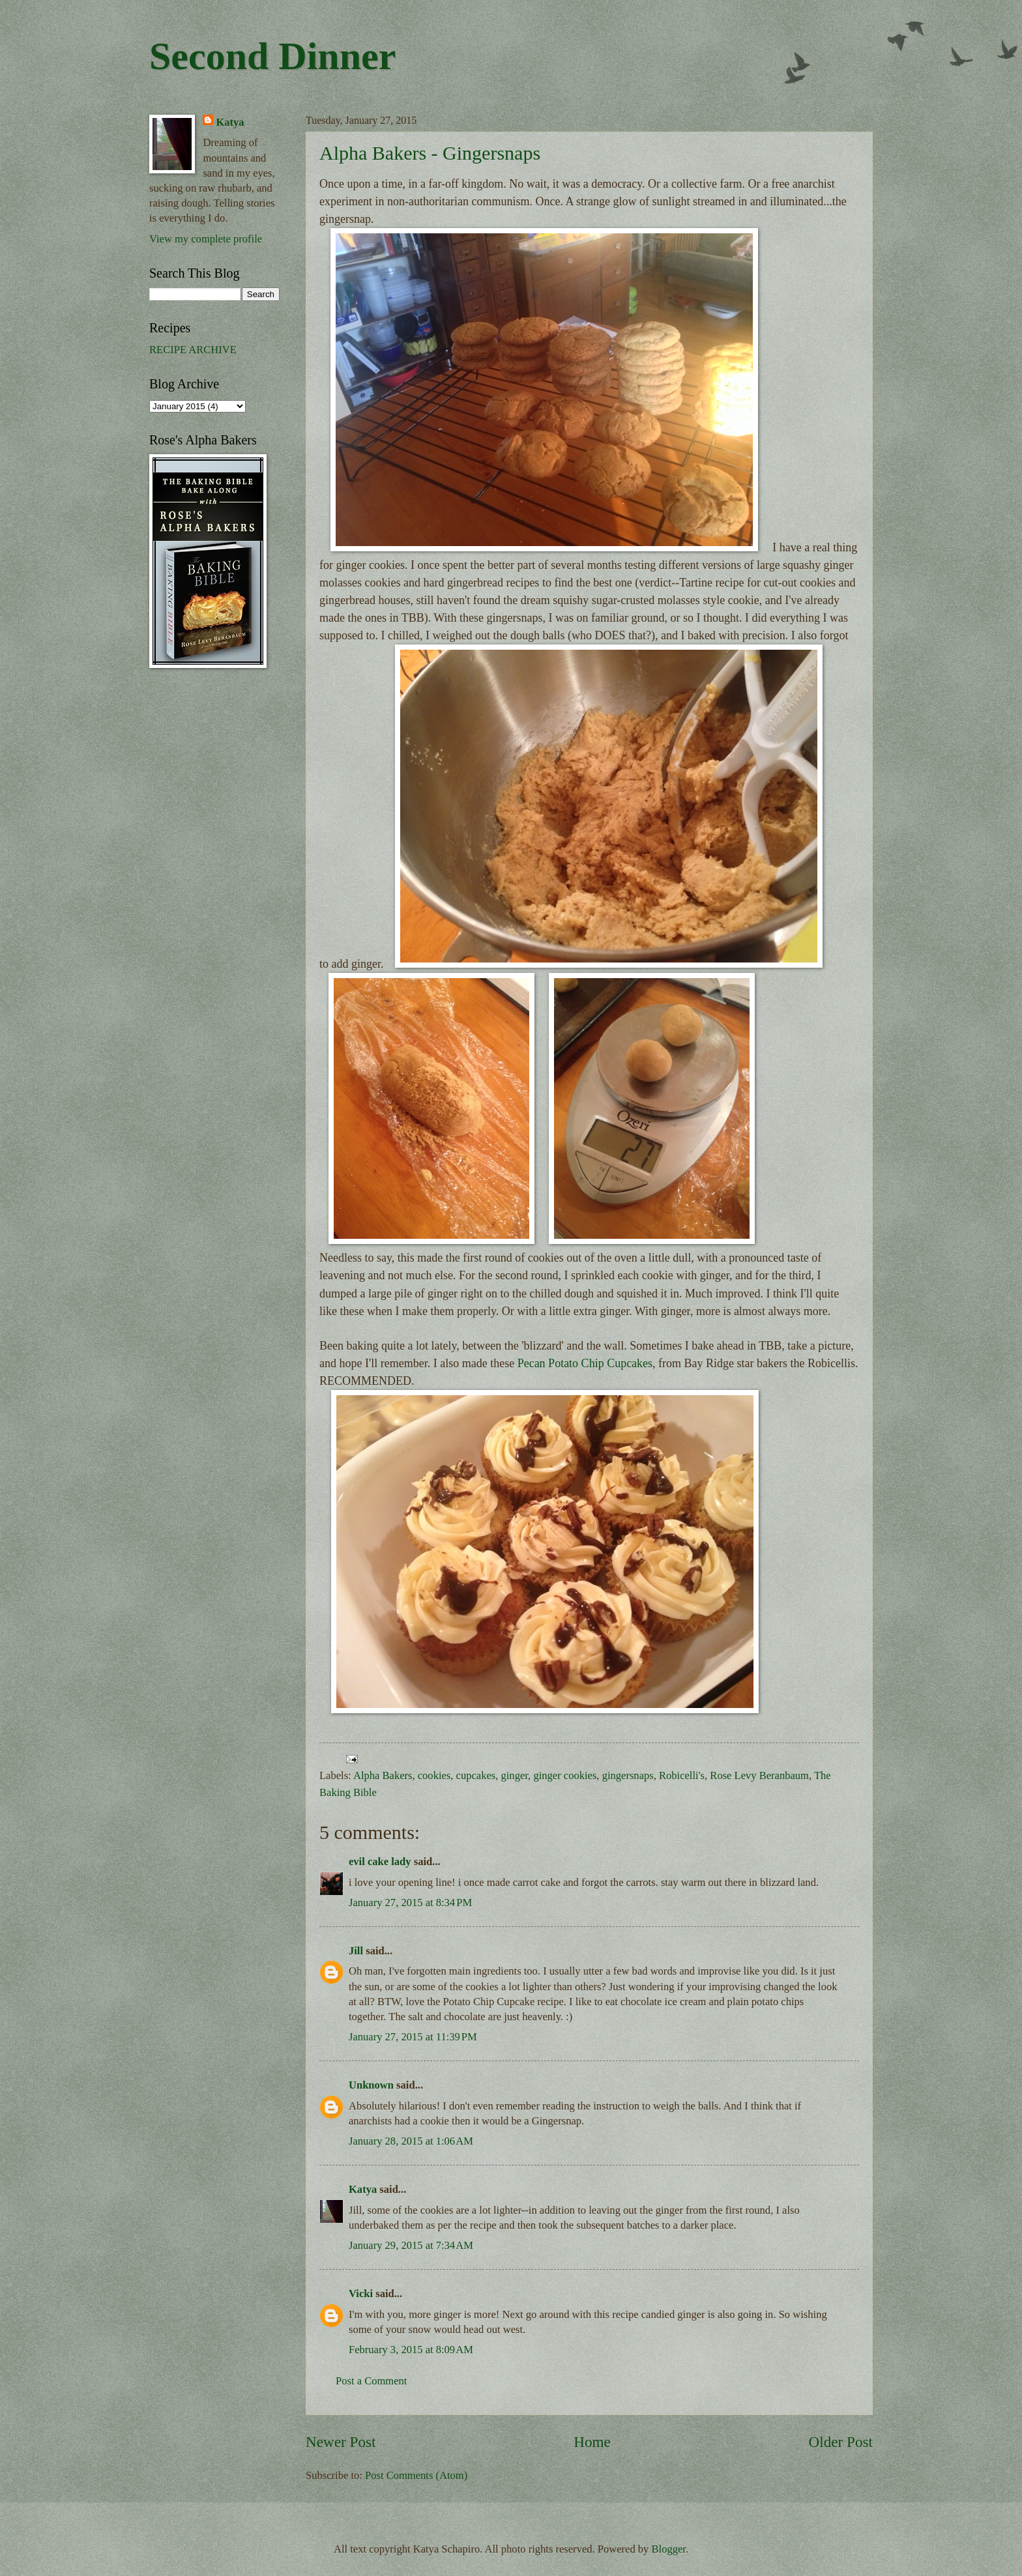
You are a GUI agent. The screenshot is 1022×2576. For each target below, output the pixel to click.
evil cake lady (380, 1861)
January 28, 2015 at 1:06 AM (411, 2141)
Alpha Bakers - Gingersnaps (429, 153)
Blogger (669, 2549)
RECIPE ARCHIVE (193, 349)
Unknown (371, 2085)
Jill (356, 1951)
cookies (434, 1775)
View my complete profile (205, 239)
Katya (363, 2189)
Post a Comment (371, 2381)
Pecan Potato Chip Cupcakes (585, 1363)
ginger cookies (564, 1775)
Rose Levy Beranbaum (759, 1775)
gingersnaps (628, 1775)
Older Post (841, 2441)
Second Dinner (272, 56)
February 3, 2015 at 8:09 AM (411, 2349)
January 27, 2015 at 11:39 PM (413, 2037)
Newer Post (340, 2441)
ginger (515, 1775)
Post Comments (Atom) (416, 2475)
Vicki (361, 2293)
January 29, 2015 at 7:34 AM (411, 2245)
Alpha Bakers (383, 1775)
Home (592, 2441)
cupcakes (476, 1775)
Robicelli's (682, 1775)
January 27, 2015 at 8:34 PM (410, 1902)
